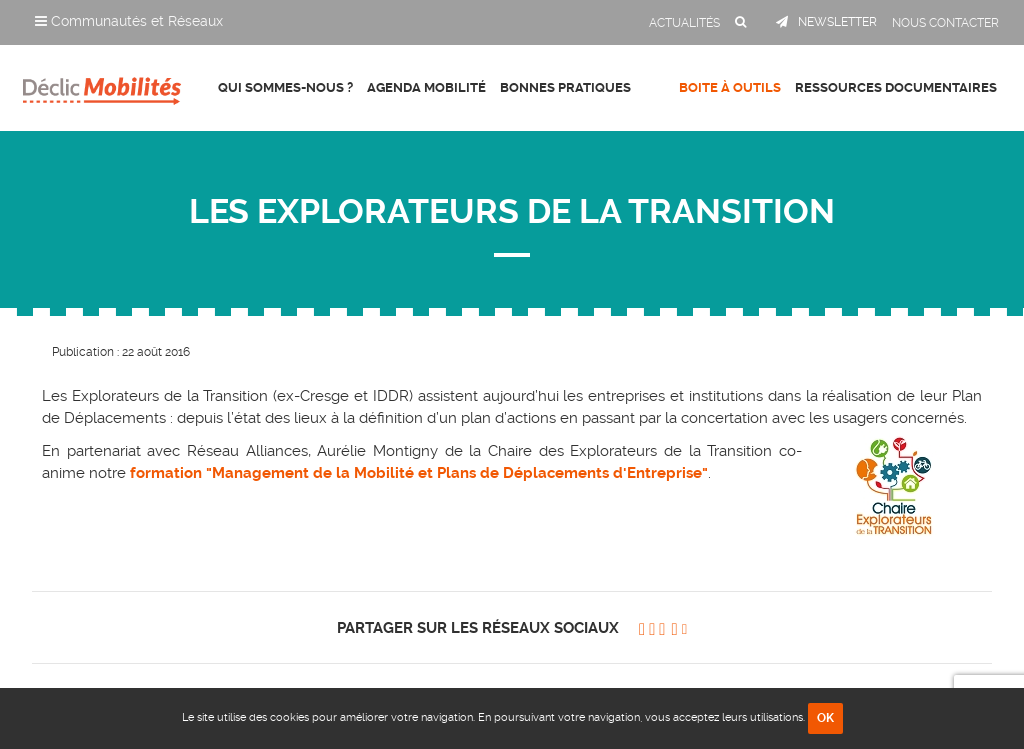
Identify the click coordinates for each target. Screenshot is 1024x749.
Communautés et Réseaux (129, 21)
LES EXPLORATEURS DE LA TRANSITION (512, 211)
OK (825, 718)
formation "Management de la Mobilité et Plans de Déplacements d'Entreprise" (419, 473)
